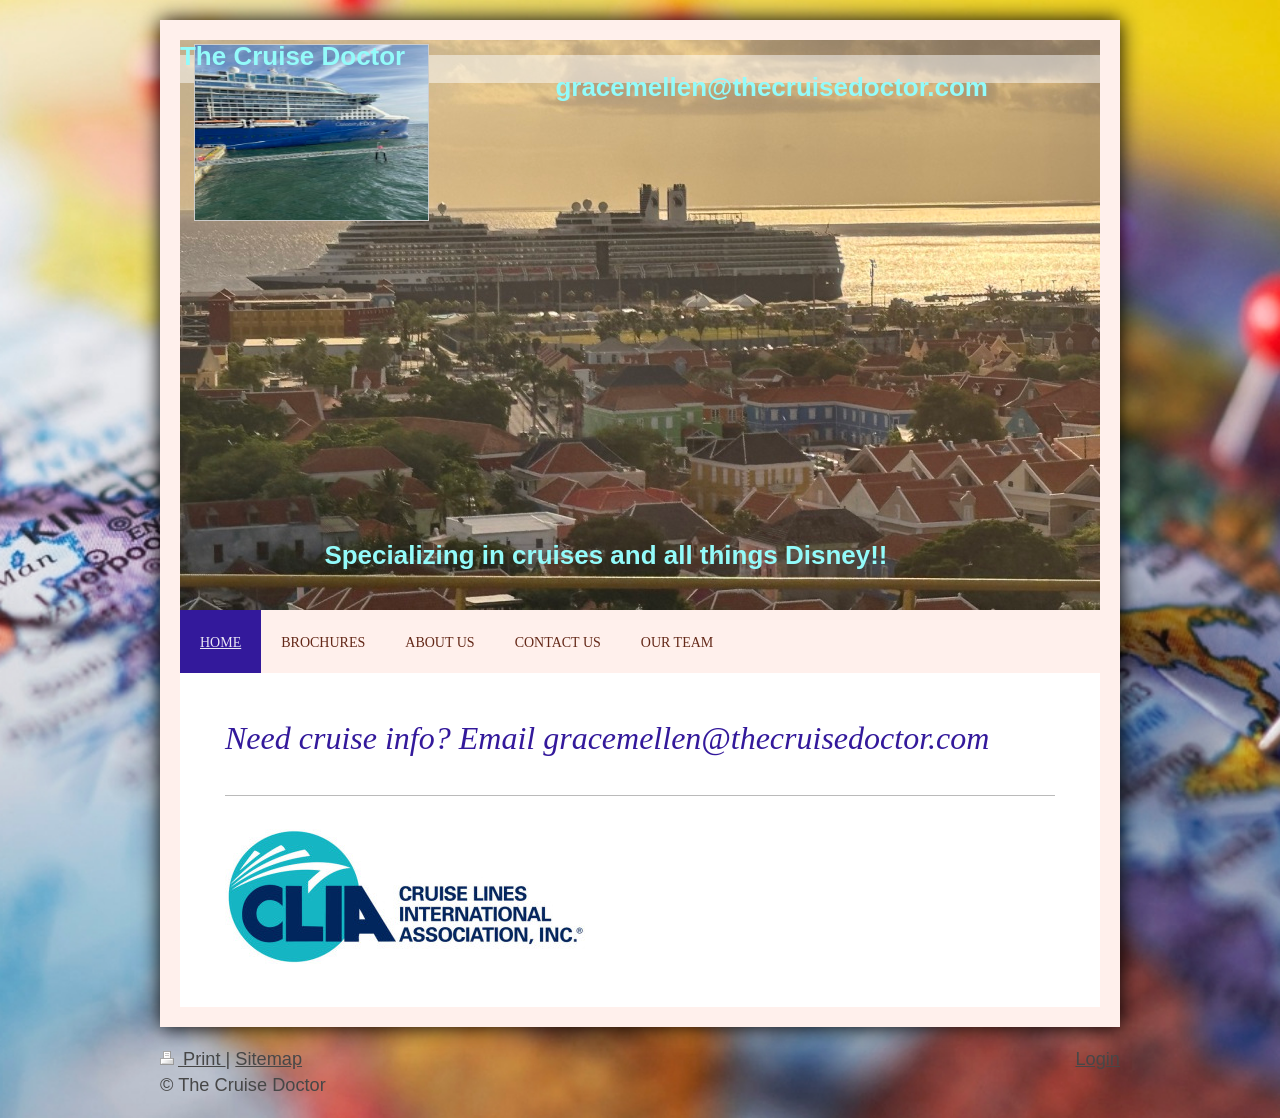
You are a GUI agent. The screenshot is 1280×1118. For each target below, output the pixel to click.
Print (193, 1059)
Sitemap (268, 1059)
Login (1097, 1059)
